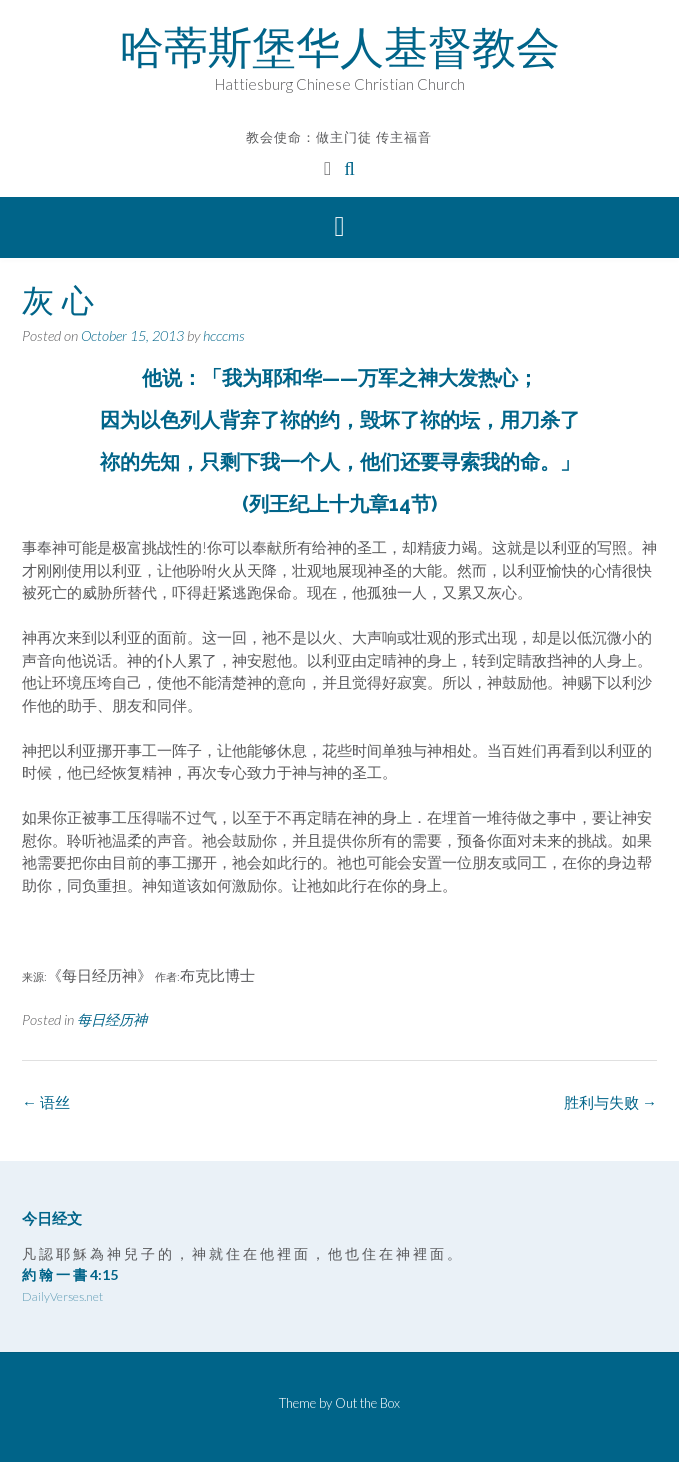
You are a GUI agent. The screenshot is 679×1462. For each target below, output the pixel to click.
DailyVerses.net (62, 1296)
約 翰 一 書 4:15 (70, 1274)
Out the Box (367, 1403)
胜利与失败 (610, 1102)
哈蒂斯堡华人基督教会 (340, 47)
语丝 (46, 1102)
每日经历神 (112, 1019)
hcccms (224, 335)
